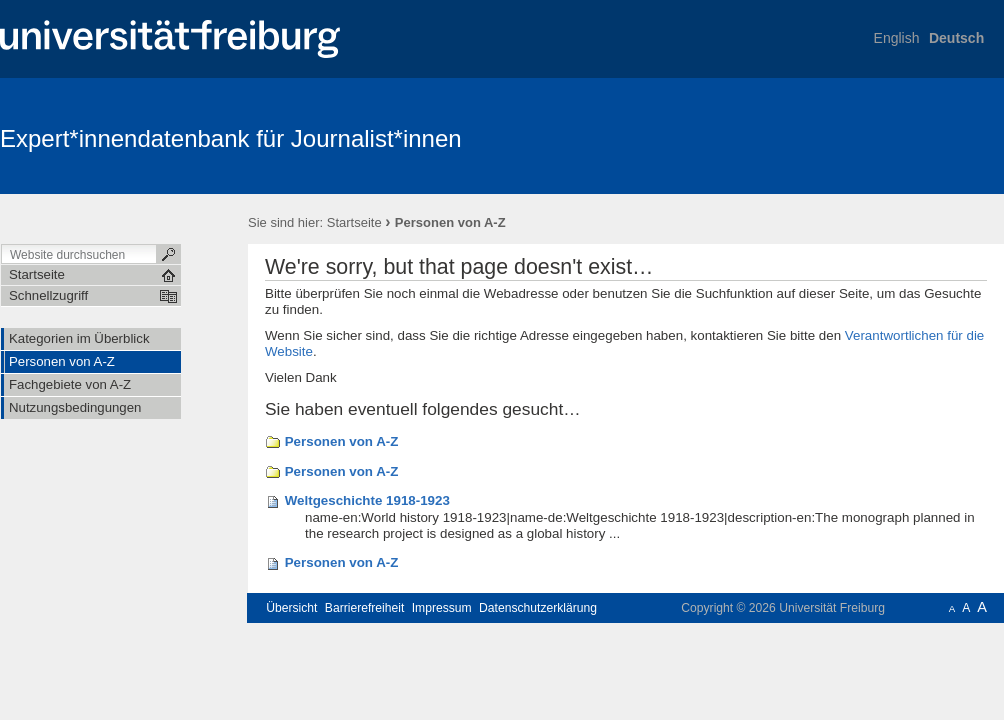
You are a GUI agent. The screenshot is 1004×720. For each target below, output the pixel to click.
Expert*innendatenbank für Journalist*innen (231, 138)
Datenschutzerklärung (538, 608)
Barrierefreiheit (365, 608)
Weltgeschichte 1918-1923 (367, 500)
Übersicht (291, 608)
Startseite (354, 222)
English (897, 38)
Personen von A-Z (342, 441)
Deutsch (956, 38)
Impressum (442, 608)
